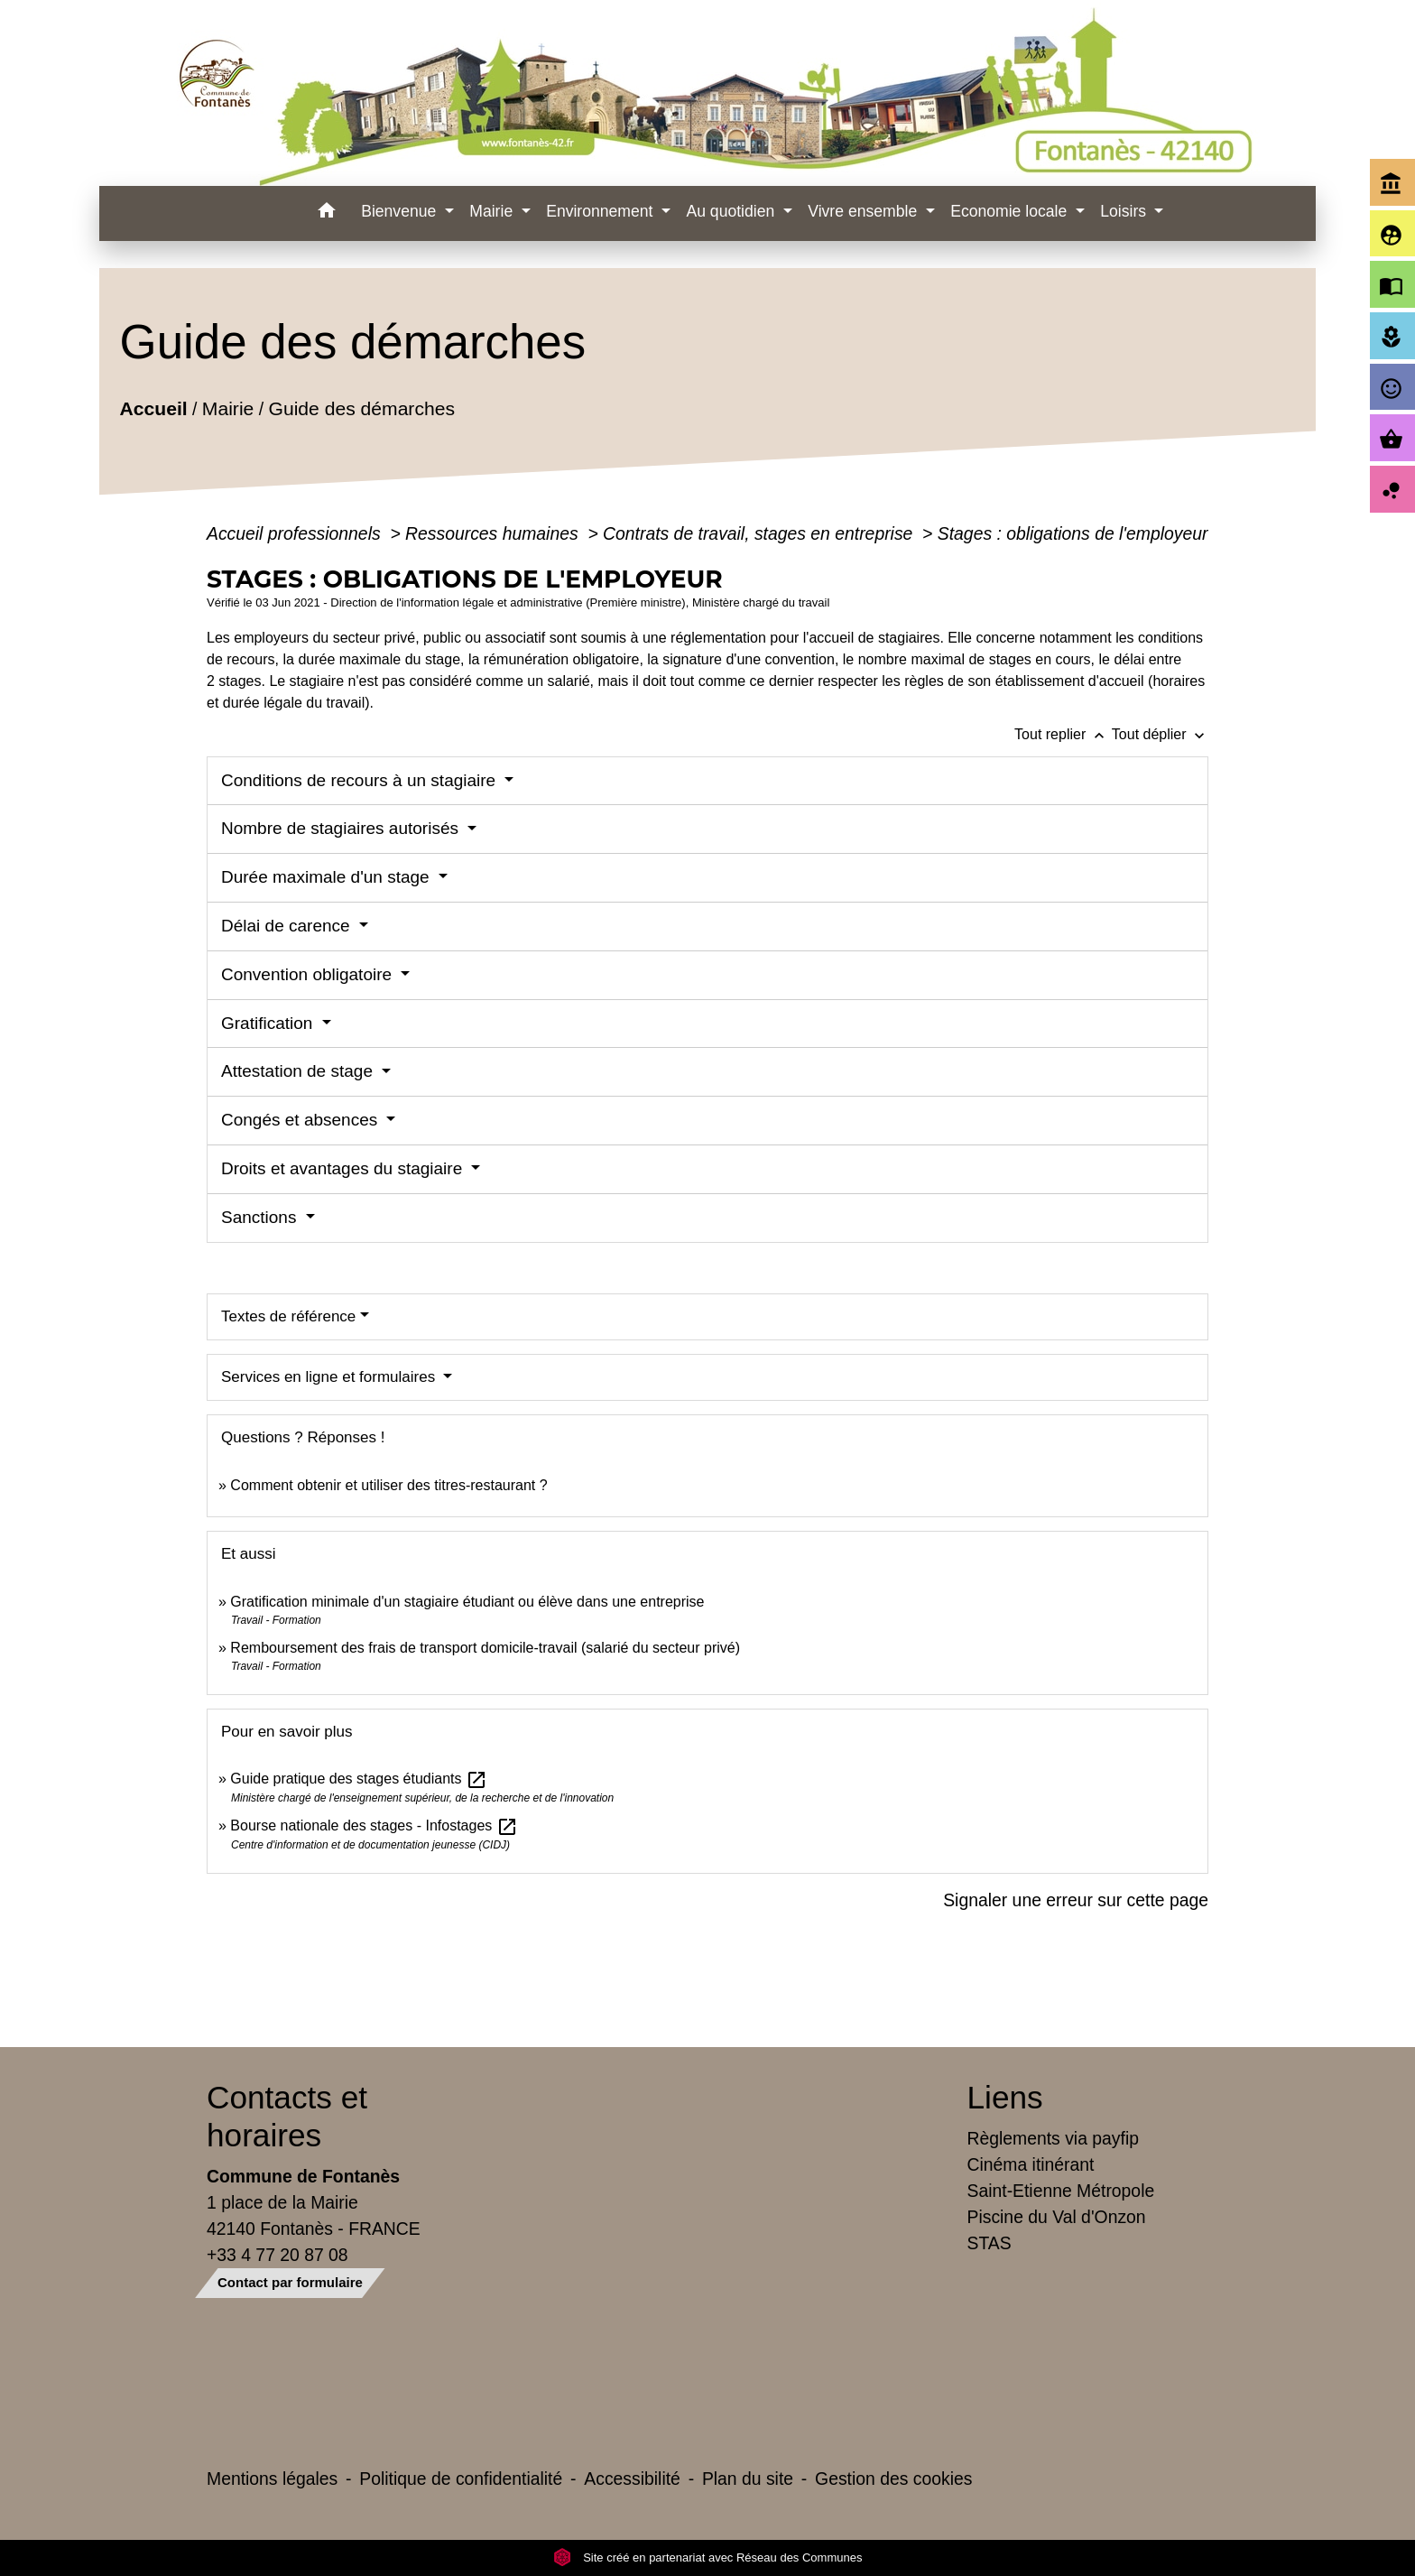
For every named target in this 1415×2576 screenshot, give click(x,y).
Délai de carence (288, 925)
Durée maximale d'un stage (327, 876)
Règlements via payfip (1053, 2138)
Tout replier (1063, 734)
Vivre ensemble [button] (864, 211)
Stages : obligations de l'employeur (1073, 533)
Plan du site (747, 2478)
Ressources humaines (494, 533)
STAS (989, 2243)
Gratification (269, 1023)
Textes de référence (288, 1316)
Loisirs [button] (1125, 211)
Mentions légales (272, 2478)
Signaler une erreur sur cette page (1075, 1900)
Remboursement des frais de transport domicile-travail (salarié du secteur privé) (485, 1647)
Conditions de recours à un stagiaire (360, 780)
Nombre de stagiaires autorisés (342, 828)
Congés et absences (302, 1119)
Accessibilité (632, 2478)
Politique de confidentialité (460, 2478)
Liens (1005, 2097)
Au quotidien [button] (732, 211)
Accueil (153, 408)
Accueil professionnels (296, 533)
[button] (326, 213)
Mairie (228, 408)
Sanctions (261, 1217)
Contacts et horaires (287, 2116)
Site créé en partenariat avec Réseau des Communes (708, 2557)
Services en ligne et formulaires (330, 1376)
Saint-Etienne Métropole (1061, 2191)
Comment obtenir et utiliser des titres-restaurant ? (388, 1485)
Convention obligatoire (308, 974)
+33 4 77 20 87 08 (277, 2255)
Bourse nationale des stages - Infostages (373, 1825)
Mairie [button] (493, 211)
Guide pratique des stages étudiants (358, 1778)
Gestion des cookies (893, 2478)
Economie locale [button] (1010, 211)
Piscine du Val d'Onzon (1056, 2217)
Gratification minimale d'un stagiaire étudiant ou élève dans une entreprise (467, 1601)
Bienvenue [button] (400, 211)
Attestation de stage (299, 1070)
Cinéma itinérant (1031, 2164)
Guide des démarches (361, 408)
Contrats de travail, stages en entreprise (760, 533)
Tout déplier (1160, 734)
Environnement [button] (601, 211)
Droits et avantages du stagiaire (344, 1168)
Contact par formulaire (290, 2282)
